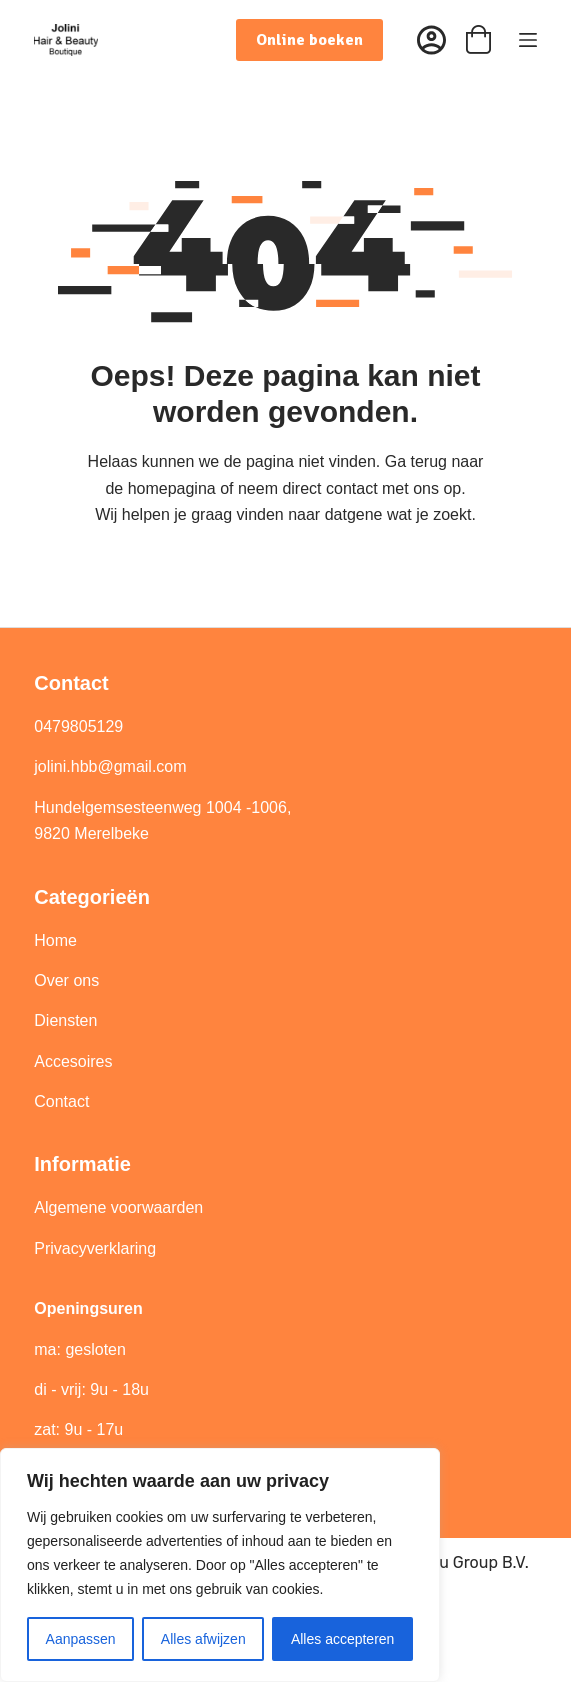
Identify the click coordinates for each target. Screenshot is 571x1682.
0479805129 (78, 726)
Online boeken (309, 40)
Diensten (65, 1020)
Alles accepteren (343, 1639)
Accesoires (75, 1061)
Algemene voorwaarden (118, 1207)
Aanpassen (81, 1639)
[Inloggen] (431, 40)
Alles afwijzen (203, 1639)
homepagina (172, 488)
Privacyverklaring (95, 1248)
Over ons (68, 980)
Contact (61, 1101)
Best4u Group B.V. (462, 1562)
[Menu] (528, 40)
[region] (220, 1565)
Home (55, 940)
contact (352, 488)
